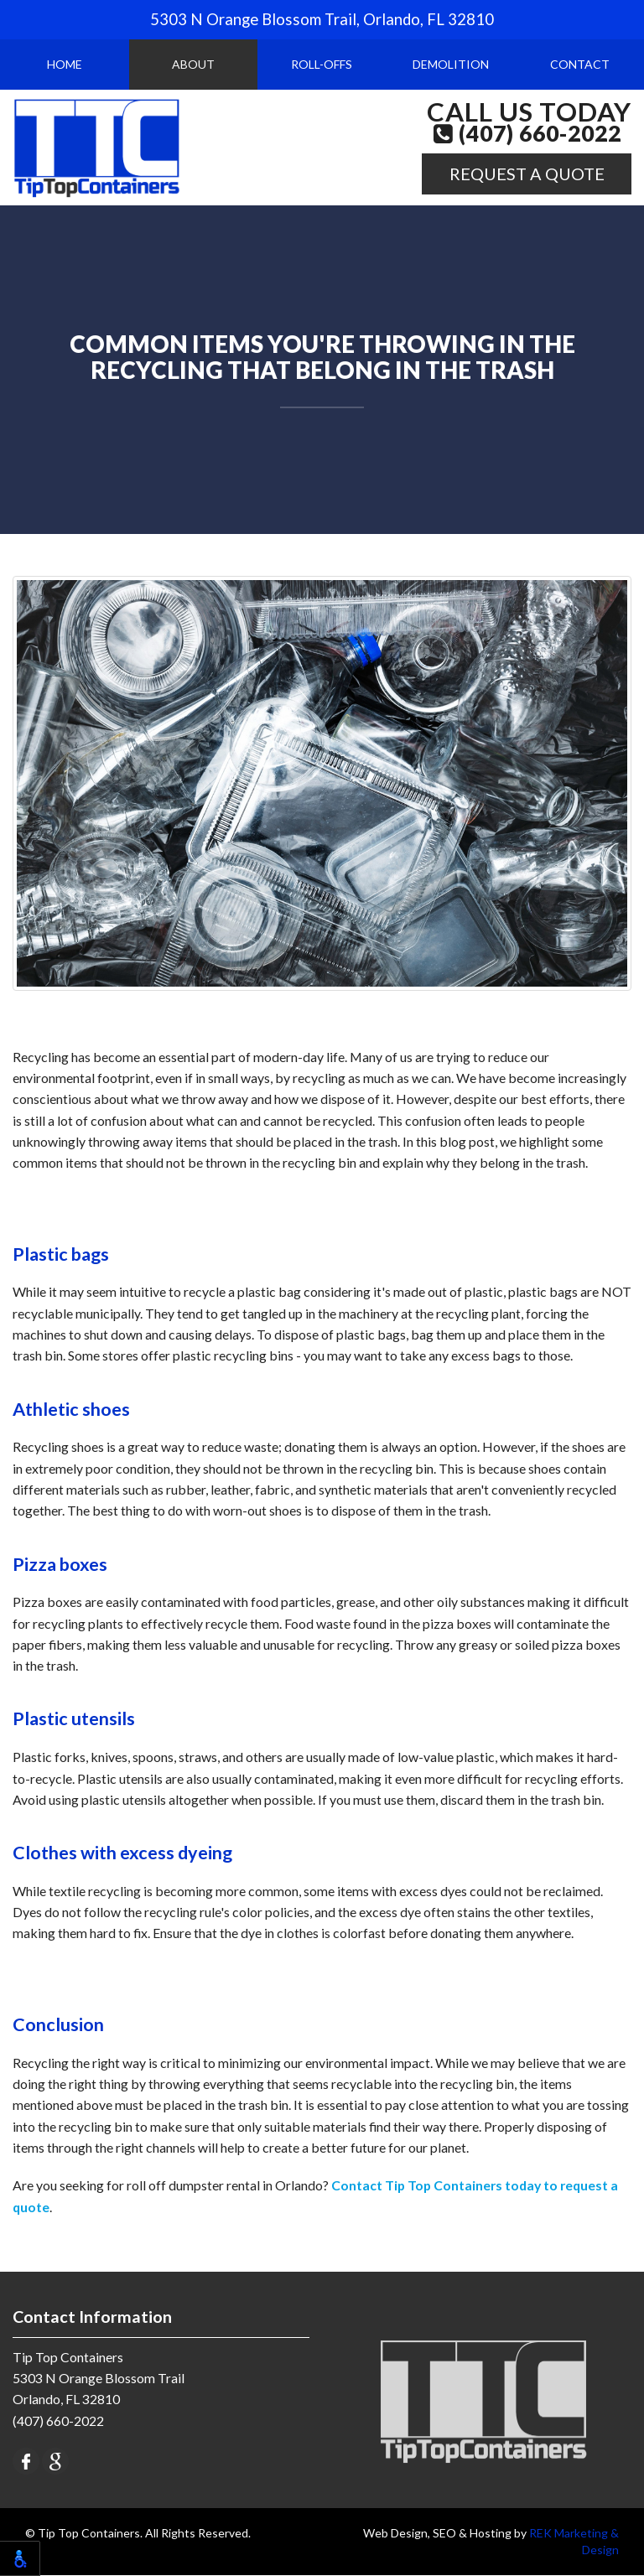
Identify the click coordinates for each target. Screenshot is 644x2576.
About (193, 64)
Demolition (451, 64)
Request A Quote (527, 173)
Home (64, 64)
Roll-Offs (321, 64)
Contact (580, 64)
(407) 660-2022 (527, 134)
